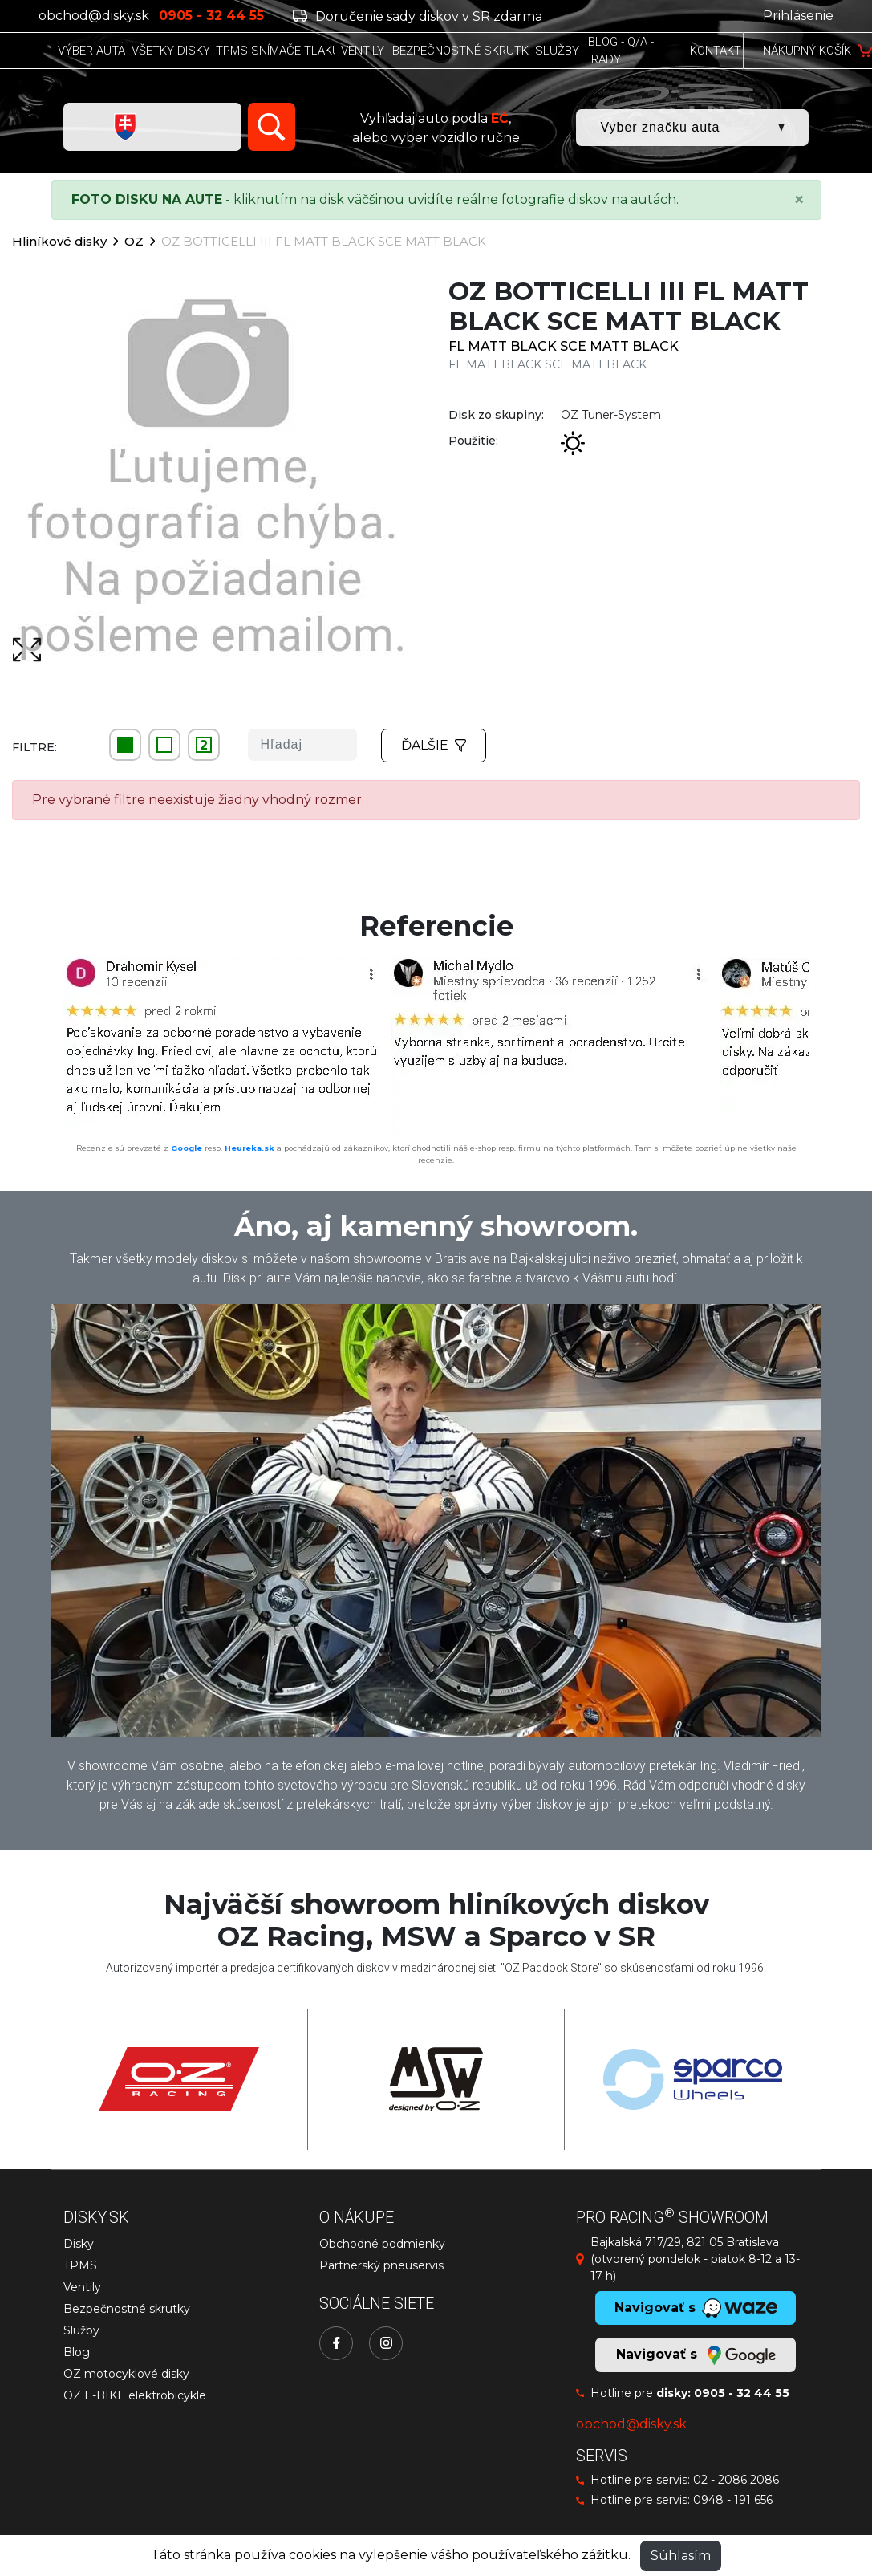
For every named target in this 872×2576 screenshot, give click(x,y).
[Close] (799, 200)
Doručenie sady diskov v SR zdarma (417, 16)
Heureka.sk (249, 1148)
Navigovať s (695, 2355)
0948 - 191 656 (733, 2500)
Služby (81, 2330)
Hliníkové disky (59, 241)
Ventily (82, 2287)
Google (186, 1148)
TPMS (80, 2265)
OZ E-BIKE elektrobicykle (134, 2395)
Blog (76, 2352)
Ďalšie (434, 745)
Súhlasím (681, 2555)
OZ (134, 241)
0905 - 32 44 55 (741, 2393)
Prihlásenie (798, 15)
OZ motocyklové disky (126, 2374)
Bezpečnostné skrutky (126, 2309)
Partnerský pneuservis (381, 2265)
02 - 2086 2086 (736, 2479)
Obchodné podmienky (382, 2244)
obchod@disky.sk (94, 15)
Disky (78, 2244)
